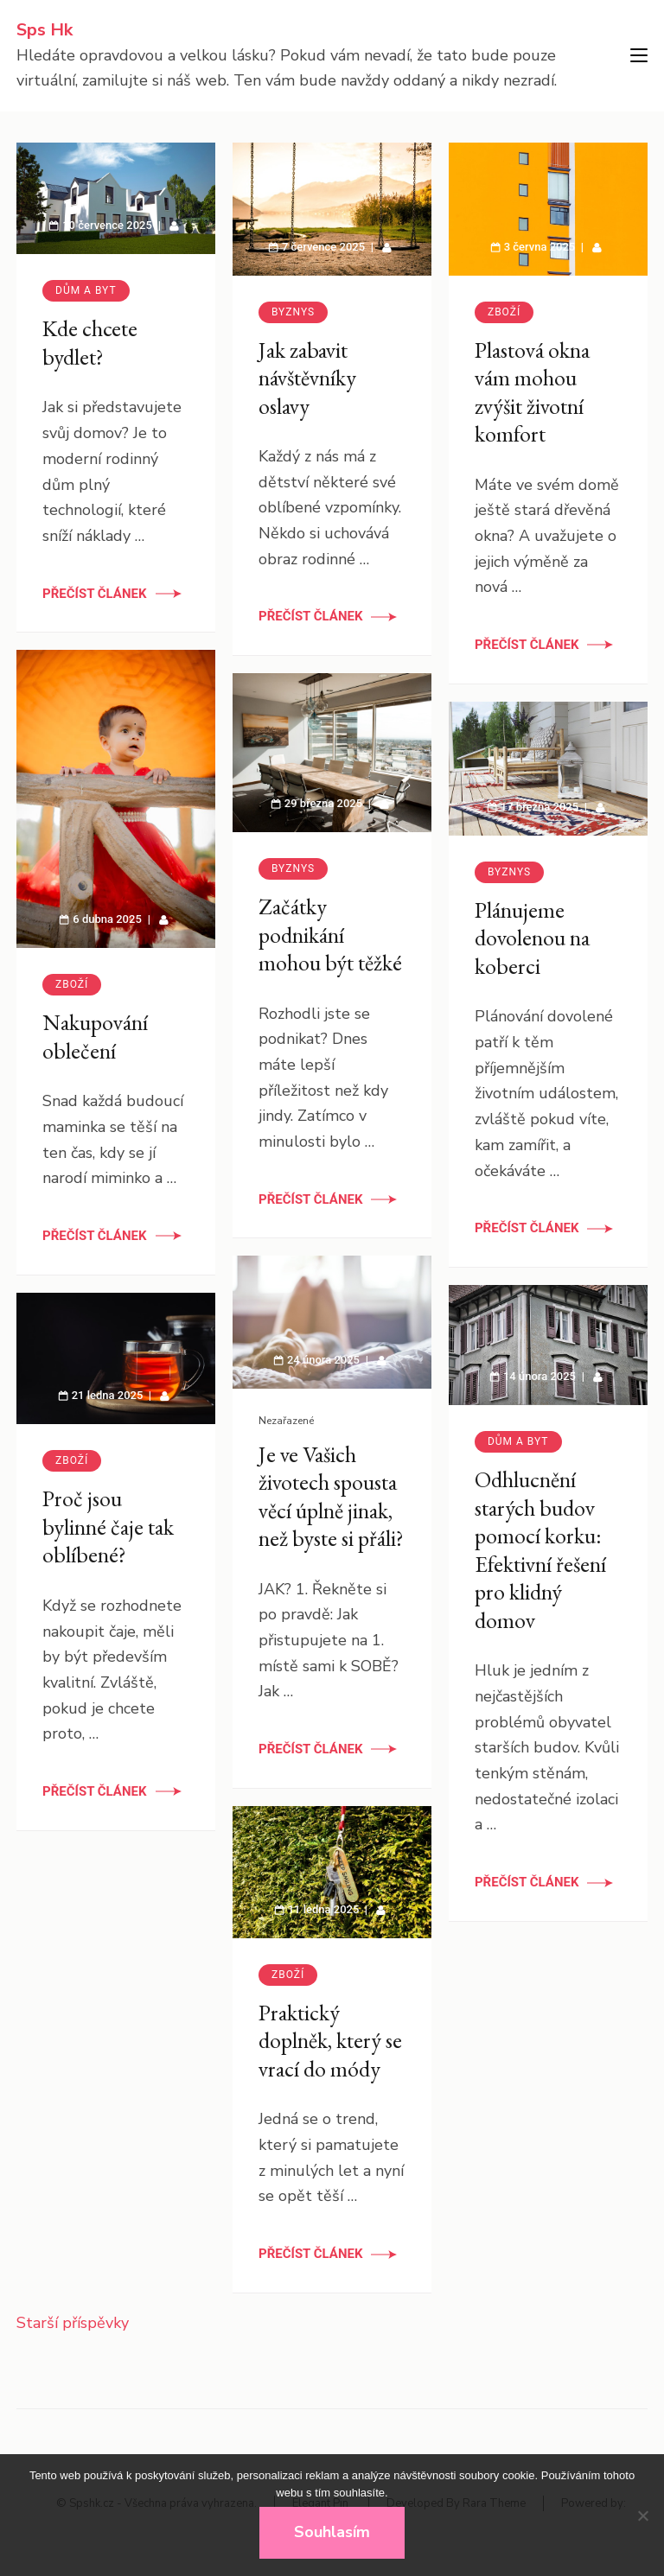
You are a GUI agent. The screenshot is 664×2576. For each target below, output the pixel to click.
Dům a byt (86, 290)
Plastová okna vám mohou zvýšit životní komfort (532, 392)
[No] (642, 2515)
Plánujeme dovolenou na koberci (532, 938)
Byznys (293, 312)
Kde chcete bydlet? (89, 343)
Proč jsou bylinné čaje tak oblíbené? (108, 1526)
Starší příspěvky (72, 2322)
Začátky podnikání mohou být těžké (330, 934)
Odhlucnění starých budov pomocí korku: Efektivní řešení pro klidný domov (540, 1550)
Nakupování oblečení (95, 1036)
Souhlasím (332, 2532)
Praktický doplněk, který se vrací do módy (330, 2040)
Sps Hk (44, 29)
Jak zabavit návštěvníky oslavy (307, 378)
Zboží (504, 312)
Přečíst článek (94, 593)
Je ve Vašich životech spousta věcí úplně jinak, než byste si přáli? (331, 1496)
